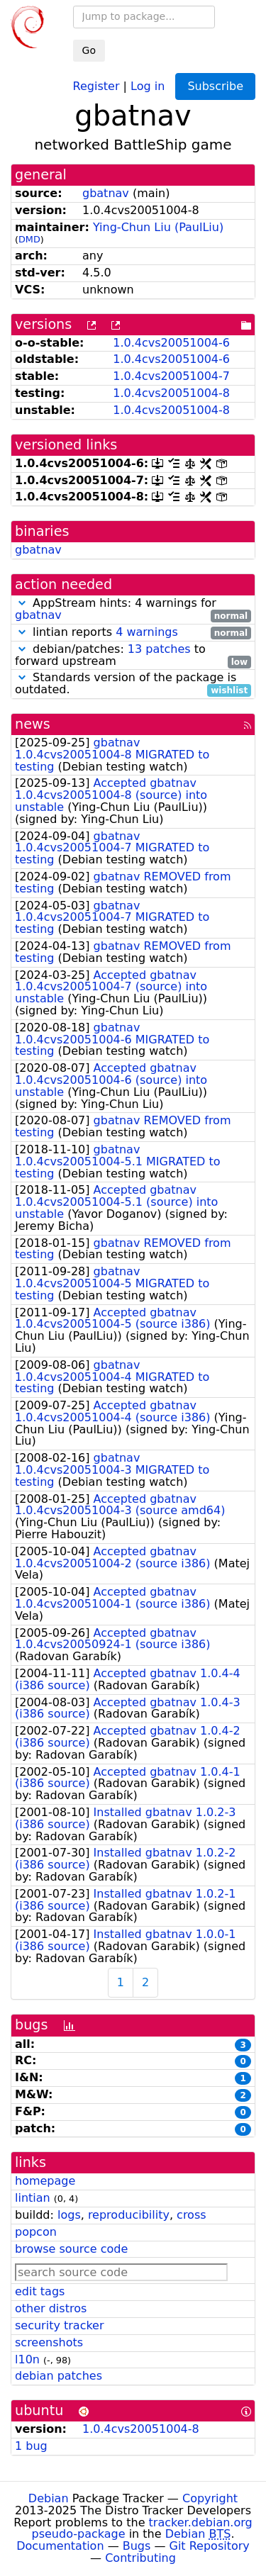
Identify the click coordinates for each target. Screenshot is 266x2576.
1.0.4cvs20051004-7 (171, 376)
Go (89, 50)
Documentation (60, 2546)
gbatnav (105, 193)
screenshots (49, 2342)
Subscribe (215, 86)
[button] (22, 603)
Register (96, 85)
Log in (148, 85)
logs (69, 2215)
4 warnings (147, 632)
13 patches (159, 649)
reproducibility (129, 2215)
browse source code (71, 2249)
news (32, 724)
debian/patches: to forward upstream (133, 656)
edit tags (40, 2291)
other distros (51, 2308)
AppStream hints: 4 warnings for (133, 610)
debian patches (58, 2375)
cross (191, 2215)
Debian (48, 2498)
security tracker (59, 2325)
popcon (36, 2232)
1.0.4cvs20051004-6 (171, 342)
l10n (27, 2359)
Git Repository (210, 2546)
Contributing (140, 2558)
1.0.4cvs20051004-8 (171, 393)
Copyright (210, 2498)
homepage (45, 2181)
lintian (32, 2198)
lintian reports (133, 633)
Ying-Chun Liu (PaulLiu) (158, 227)
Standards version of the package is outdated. (133, 684)
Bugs (137, 2546)
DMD (29, 239)
